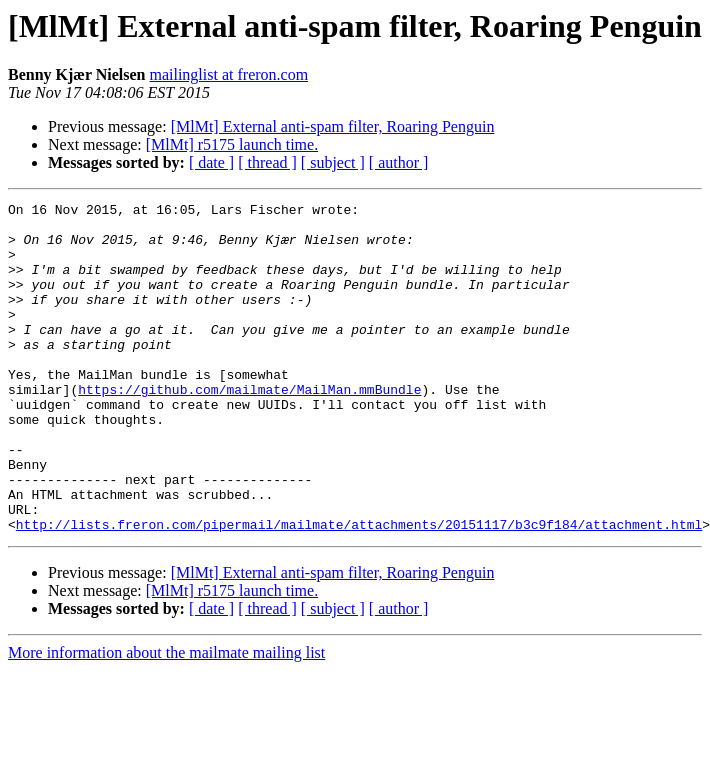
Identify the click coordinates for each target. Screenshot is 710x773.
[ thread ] (267, 162)
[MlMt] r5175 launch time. (232, 144)
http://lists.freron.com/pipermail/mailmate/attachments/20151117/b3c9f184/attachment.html (359, 590)
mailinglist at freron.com (228, 74)
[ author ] (399, 162)
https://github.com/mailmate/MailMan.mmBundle (249, 428)
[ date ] (211, 162)
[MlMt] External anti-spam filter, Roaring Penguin (333, 126)
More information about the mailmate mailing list (166, 718)
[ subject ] (333, 162)
